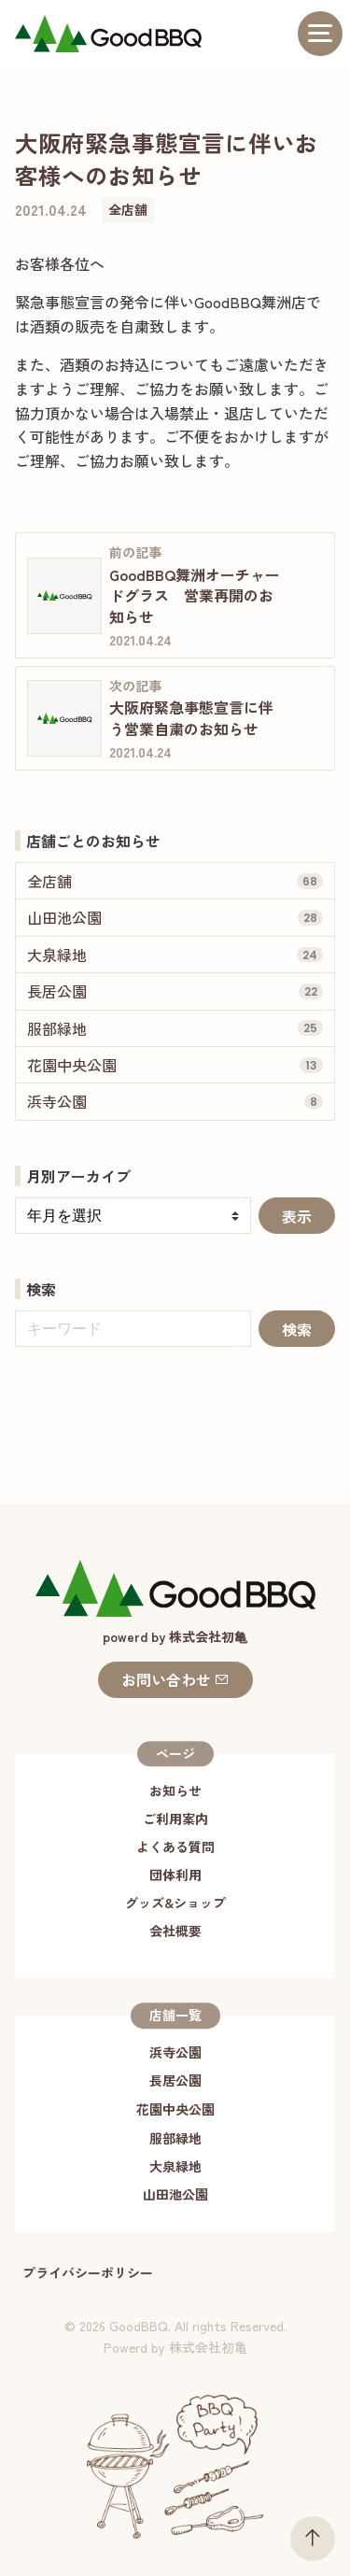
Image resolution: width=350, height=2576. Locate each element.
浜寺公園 (175, 2052)
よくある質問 (175, 1846)
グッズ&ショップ (175, 1902)
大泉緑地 (175, 2166)
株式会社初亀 (208, 2347)
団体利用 (175, 1874)
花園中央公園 (175, 2109)
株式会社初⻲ (208, 1636)
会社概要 (175, 1930)
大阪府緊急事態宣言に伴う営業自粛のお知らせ (191, 717)
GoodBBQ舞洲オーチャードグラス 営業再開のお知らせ (194, 595)
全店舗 (127, 209)
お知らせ (175, 1790)
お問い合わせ (175, 1679)
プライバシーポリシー (87, 2272)
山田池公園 (175, 2194)
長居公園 (175, 2080)
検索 (297, 1329)
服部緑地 (175, 2138)
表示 (297, 1216)
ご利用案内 (175, 1818)
